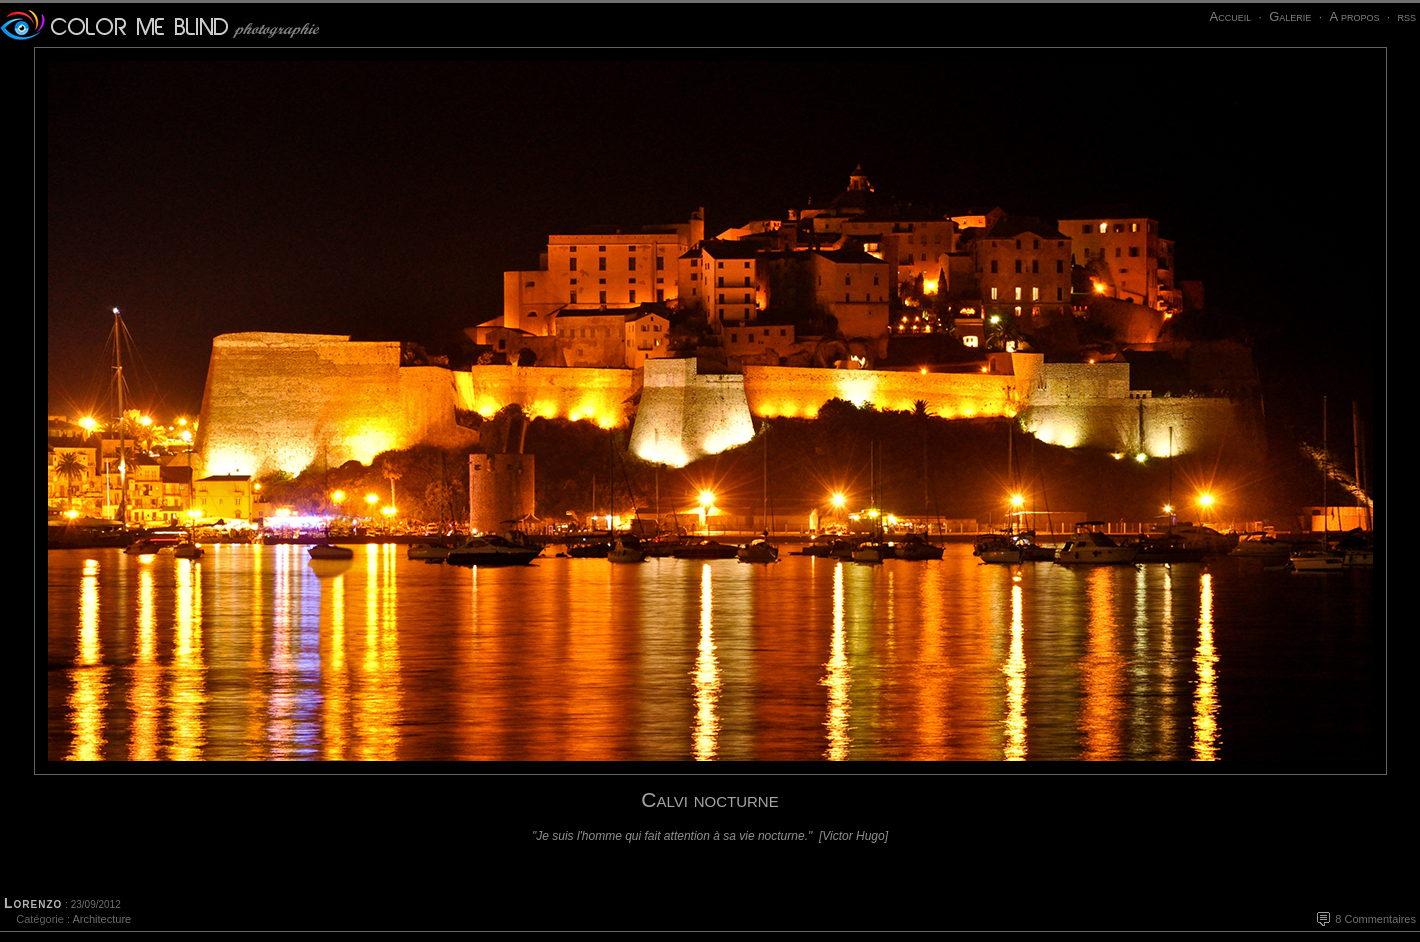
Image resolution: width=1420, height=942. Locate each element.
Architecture (101, 919)
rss (1406, 16)
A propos (1354, 16)
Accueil (1230, 16)
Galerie (1290, 16)
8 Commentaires (1375, 919)
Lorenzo (33, 903)
